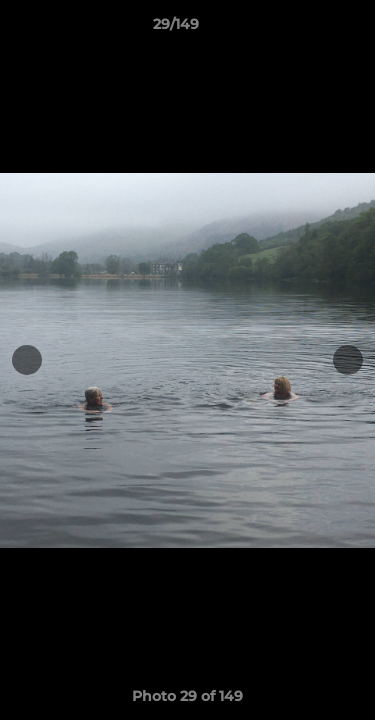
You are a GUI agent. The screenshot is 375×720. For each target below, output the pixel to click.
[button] (303, 29)
